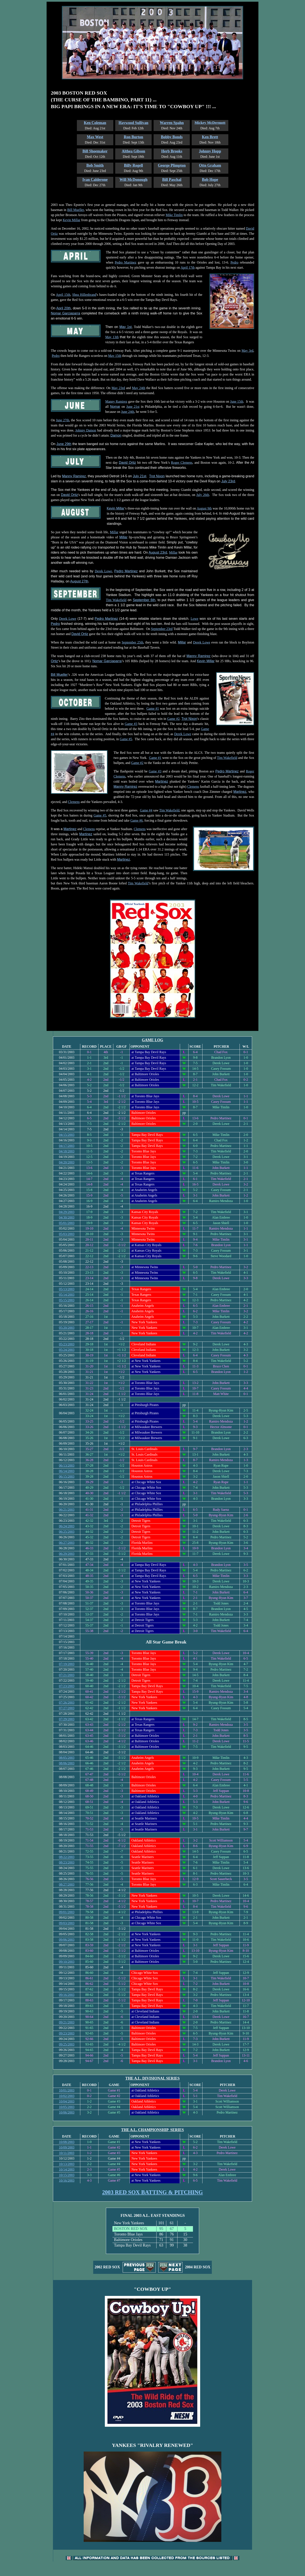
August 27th (79, 581)
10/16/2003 (66, 2180)
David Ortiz (127, 462)
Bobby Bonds (172, 137)
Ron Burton (133, 137)
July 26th (202, 495)
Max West (95, 137)
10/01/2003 (66, 2090)
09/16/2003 (66, 1995)
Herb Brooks (171, 151)
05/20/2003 (66, 1327)
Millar (114, 532)
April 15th (63, 294)
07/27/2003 (66, 1708)
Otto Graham (210, 165)
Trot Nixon (157, 476)
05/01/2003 (66, 1223)
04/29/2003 (66, 1212)
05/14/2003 (66, 1294)
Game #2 (173, 718)
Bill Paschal (172, 179)
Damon (115, 435)
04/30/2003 (66, 1217)
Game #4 (146, 810)
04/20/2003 (66, 1162)
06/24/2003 (66, 1526)
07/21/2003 (66, 1675)
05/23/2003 (66, 1344)
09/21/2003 (66, 2022)
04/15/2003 (66, 1135)
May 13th (112, 337)
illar (121, 508)
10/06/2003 (66, 2112)
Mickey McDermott (210, 123)
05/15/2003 (66, 1300)
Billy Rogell (133, 165)
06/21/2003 (66, 1509)
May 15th (114, 355)
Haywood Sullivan (133, 123)
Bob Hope (210, 179)
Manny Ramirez (116, 401)
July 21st (139, 476)
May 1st (125, 327)
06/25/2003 (66, 1531)
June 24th (127, 411)
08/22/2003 (66, 1857)
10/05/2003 (66, 2107)
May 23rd (118, 388)
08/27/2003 (66, 1884)
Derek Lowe (103, 571)
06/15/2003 (66, 1476)
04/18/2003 (66, 1151)
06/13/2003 (66, 1465)
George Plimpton (172, 165)
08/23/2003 (66, 1862)
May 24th (138, 388)
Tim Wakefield (116, 600)
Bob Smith (95, 165)
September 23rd (162, 629)
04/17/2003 (66, 1146)
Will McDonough (133, 179)
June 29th (63, 444)
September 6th (144, 600)
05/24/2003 (66, 1350)
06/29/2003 (66, 1553)
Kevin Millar (71, 220)
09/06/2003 (66, 1939)
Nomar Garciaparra (65, 313)
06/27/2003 (66, 1542)
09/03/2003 (66, 1923)
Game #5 (126, 739)
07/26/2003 (66, 1702)
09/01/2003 (66, 1912)
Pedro (234, 262)
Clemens (193, 786)
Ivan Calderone (95, 179)
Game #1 (152, 708)
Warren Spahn (172, 123)
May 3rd (247, 350)
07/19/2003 (66, 1664)
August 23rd (158, 552)
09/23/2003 (66, 2033)
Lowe (194, 618)
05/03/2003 (66, 1234)
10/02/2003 (66, 2096)
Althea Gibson (133, 151)
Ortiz (54, 661)
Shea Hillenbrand (84, 294)
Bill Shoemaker (95, 151)
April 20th (63, 308)
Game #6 (136, 820)
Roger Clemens (181, 462)
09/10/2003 (66, 1961)
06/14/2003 (66, 1471)
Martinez (161, 781)
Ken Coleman (95, 123)
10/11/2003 (66, 2153)
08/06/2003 (66, 1763)
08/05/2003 (66, 1757)
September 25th (132, 642)
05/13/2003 (66, 1289)
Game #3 (131, 724)
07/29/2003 (66, 1719)
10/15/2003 (66, 2175)
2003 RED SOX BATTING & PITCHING (152, 2192)
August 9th (204, 508)
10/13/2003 (66, 2164)
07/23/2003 (66, 1686)
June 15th (236, 401)
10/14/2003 (66, 2169)
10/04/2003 (66, 2101)
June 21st (132, 406)
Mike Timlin (174, 215)
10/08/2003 (66, 2142)
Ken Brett (210, 137)
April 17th (188, 267)
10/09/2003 (66, 2147)
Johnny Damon (85, 430)
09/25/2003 (66, 2044)
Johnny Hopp (210, 151)
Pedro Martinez (125, 262)
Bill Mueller (75, 210)
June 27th (62, 420)
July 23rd (228, 481)
